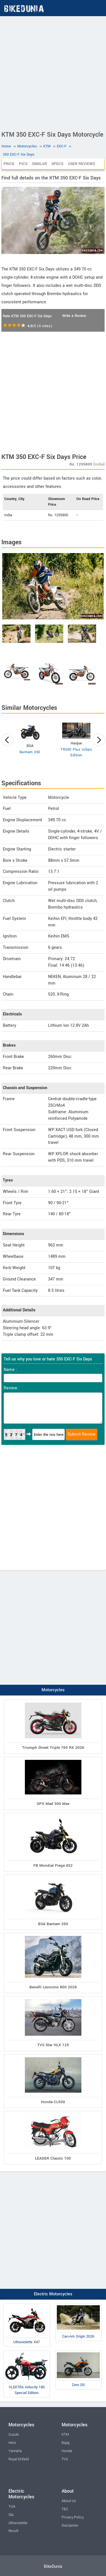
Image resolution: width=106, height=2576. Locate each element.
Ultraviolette (17, 2523)
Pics (23, 163)
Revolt (13, 2530)
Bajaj (66, 2442)
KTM (65, 2434)
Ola (11, 2514)
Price (8, 163)
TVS (65, 2459)
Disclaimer (70, 2525)
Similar (39, 163)
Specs (57, 163)
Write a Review (74, 315)
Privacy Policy (73, 2517)
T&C (65, 2509)
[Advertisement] (53, 72)
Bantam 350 (30, 752)
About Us (69, 2500)
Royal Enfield (18, 2459)
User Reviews (81, 163)
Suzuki (13, 2434)
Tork (11, 2506)
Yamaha (15, 2451)
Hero (12, 2442)
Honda (67, 2451)
